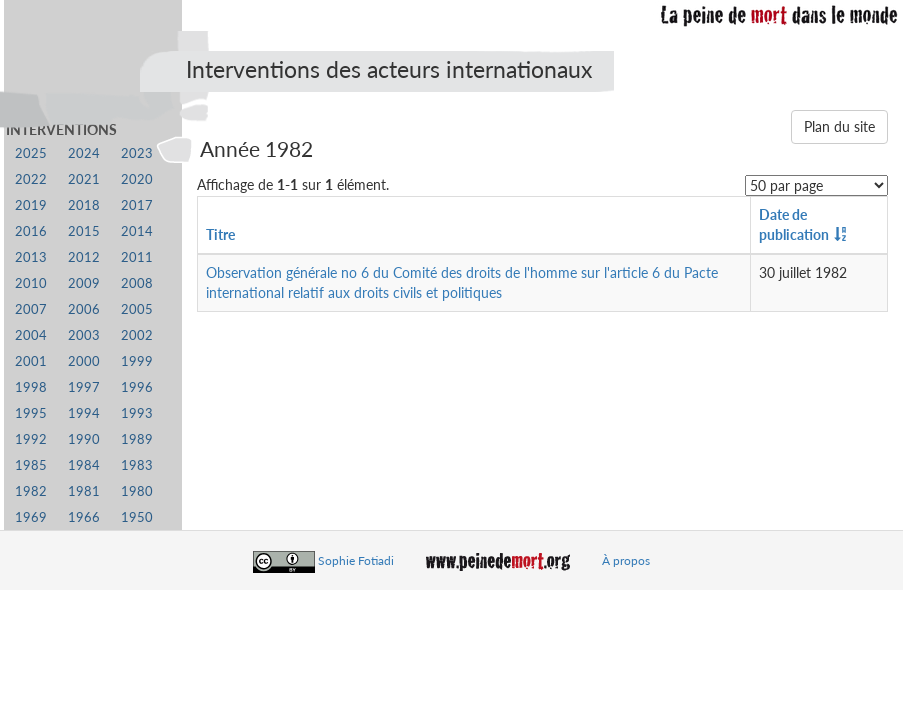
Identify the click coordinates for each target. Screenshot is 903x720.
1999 (137, 361)
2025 (31, 153)
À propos (626, 560)
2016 (31, 231)
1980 (137, 491)
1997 (84, 387)
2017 (137, 205)
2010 (31, 283)
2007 (31, 309)
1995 (31, 413)
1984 (84, 465)
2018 (84, 205)
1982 (31, 491)
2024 (84, 153)
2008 (137, 283)
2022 (31, 179)
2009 (84, 283)
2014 (137, 231)
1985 (31, 465)
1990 (84, 439)
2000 (84, 361)
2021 (84, 179)
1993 (137, 413)
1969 (31, 517)
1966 (84, 517)
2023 (137, 153)
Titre (220, 234)
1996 (137, 387)
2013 (31, 257)
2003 (84, 335)
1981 (84, 491)
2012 (84, 257)
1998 (31, 387)
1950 (137, 517)
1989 (137, 439)
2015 (84, 231)
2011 (137, 257)
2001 (31, 361)
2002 (137, 335)
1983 (137, 465)
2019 (31, 205)
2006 (84, 309)
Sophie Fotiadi (356, 560)
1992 (31, 439)
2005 (137, 309)
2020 (137, 179)
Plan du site (839, 126)
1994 (84, 413)
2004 (31, 335)
